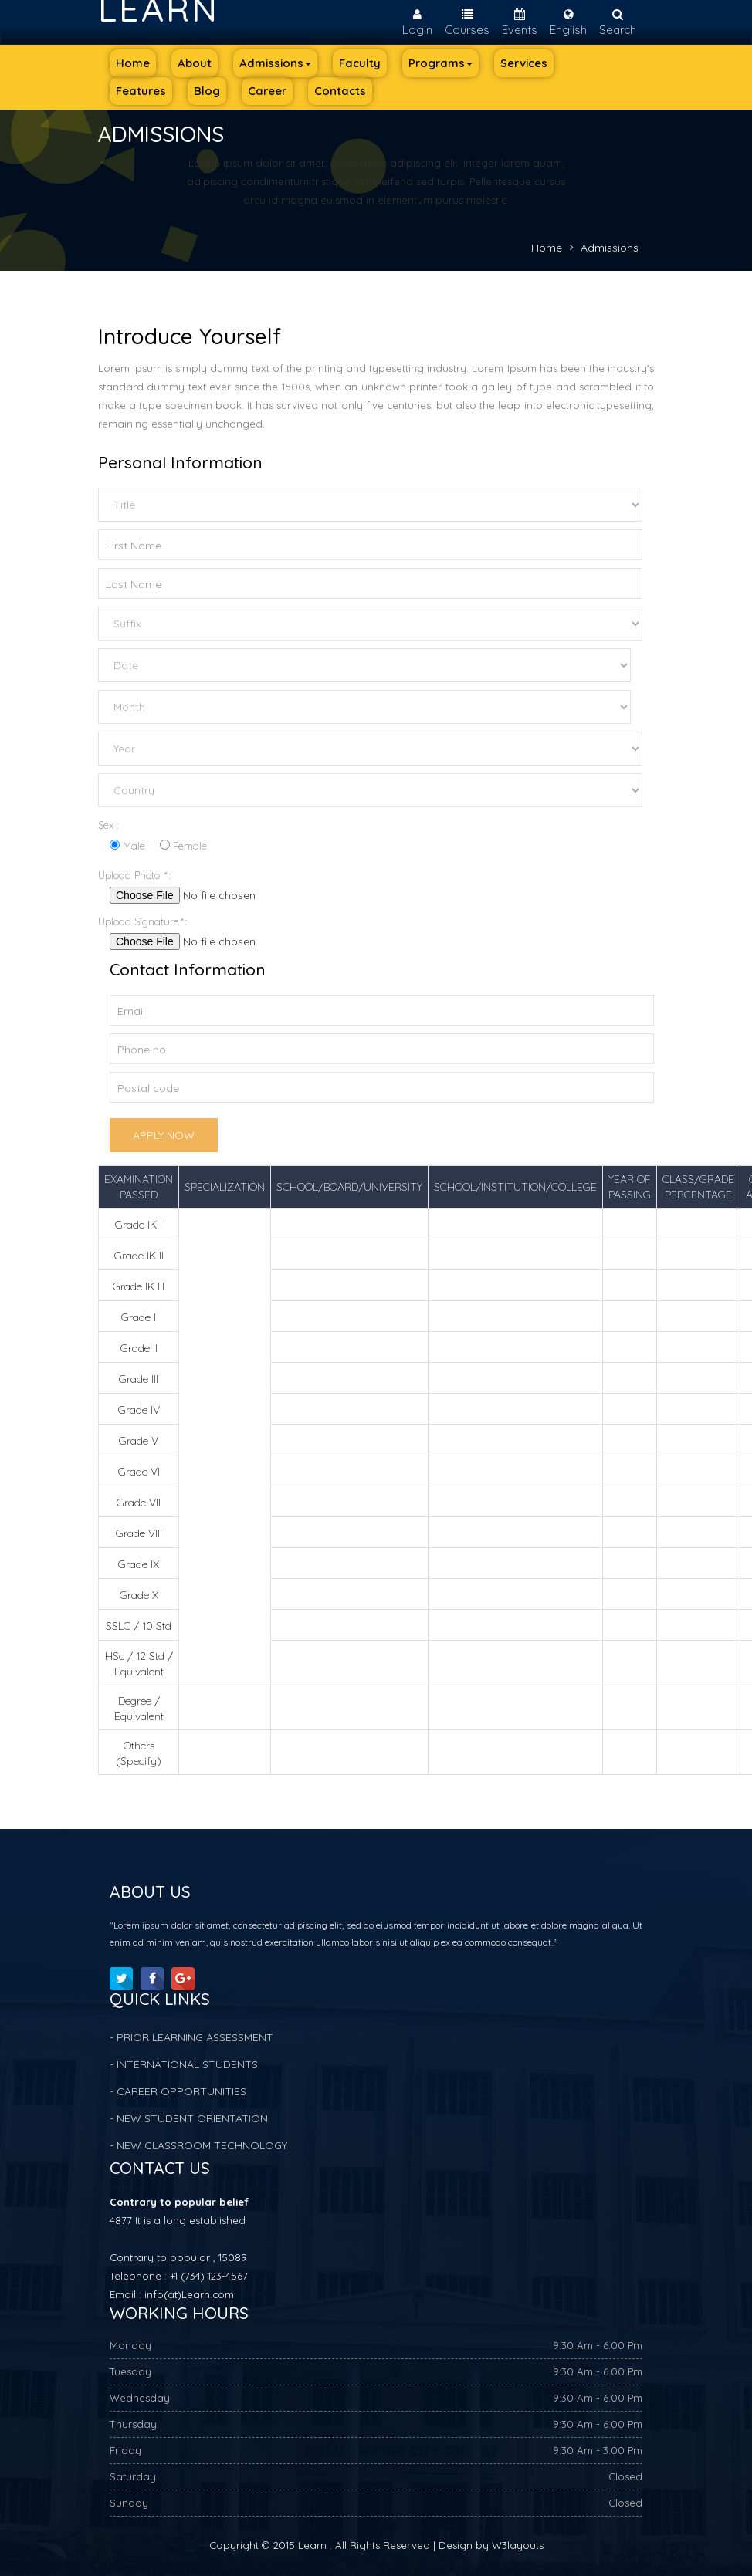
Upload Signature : (147, 921)
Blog (207, 90)
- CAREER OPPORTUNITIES (178, 2091)
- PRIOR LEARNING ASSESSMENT (191, 2037)
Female (183, 846)
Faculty (360, 63)
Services (523, 63)
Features (141, 90)
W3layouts (518, 2545)
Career (267, 90)
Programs (440, 63)
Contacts (340, 90)
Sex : (108, 825)
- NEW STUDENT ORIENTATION (189, 2118)
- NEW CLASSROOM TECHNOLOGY (198, 2145)
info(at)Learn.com (189, 2294)
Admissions (275, 63)
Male (127, 846)
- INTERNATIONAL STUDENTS (184, 2064)
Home (133, 63)
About (195, 63)
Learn (158, 8)
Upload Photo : (139, 875)
